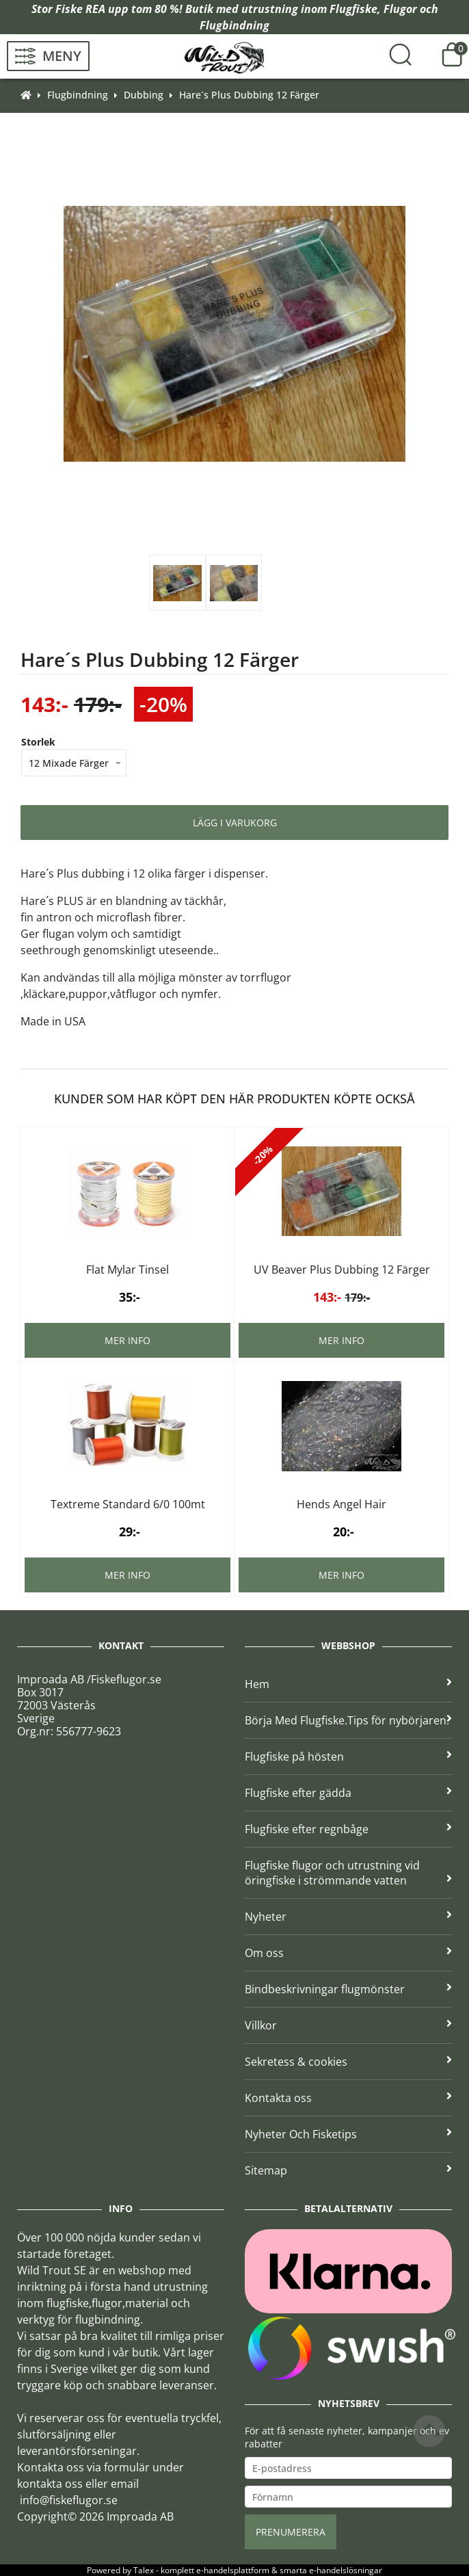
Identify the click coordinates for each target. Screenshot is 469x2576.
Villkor (348, 2025)
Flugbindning (234, 25)
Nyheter (348, 1916)
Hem (348, 1684)
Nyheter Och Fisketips (348, 2134)
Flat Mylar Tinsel (127, 1269)
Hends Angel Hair (341, 1504)
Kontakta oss (348, 2097)
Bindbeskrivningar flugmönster (348, 1989)
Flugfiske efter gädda (348, 1792)
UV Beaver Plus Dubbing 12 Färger (342, 1269)
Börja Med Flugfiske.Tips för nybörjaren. (348, 1720)
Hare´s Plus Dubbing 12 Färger (249, 94)
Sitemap (348, 2170)
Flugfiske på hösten (348, 1756)
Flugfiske (353, 8)
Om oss (348, 1952)
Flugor (400, 8)
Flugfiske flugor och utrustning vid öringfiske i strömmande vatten (348, 1873)
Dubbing (143, 94)
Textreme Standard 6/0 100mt (128, 1504)
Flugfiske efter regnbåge (348, 1829)
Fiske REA (80, 8)
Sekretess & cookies (348, 2061)
